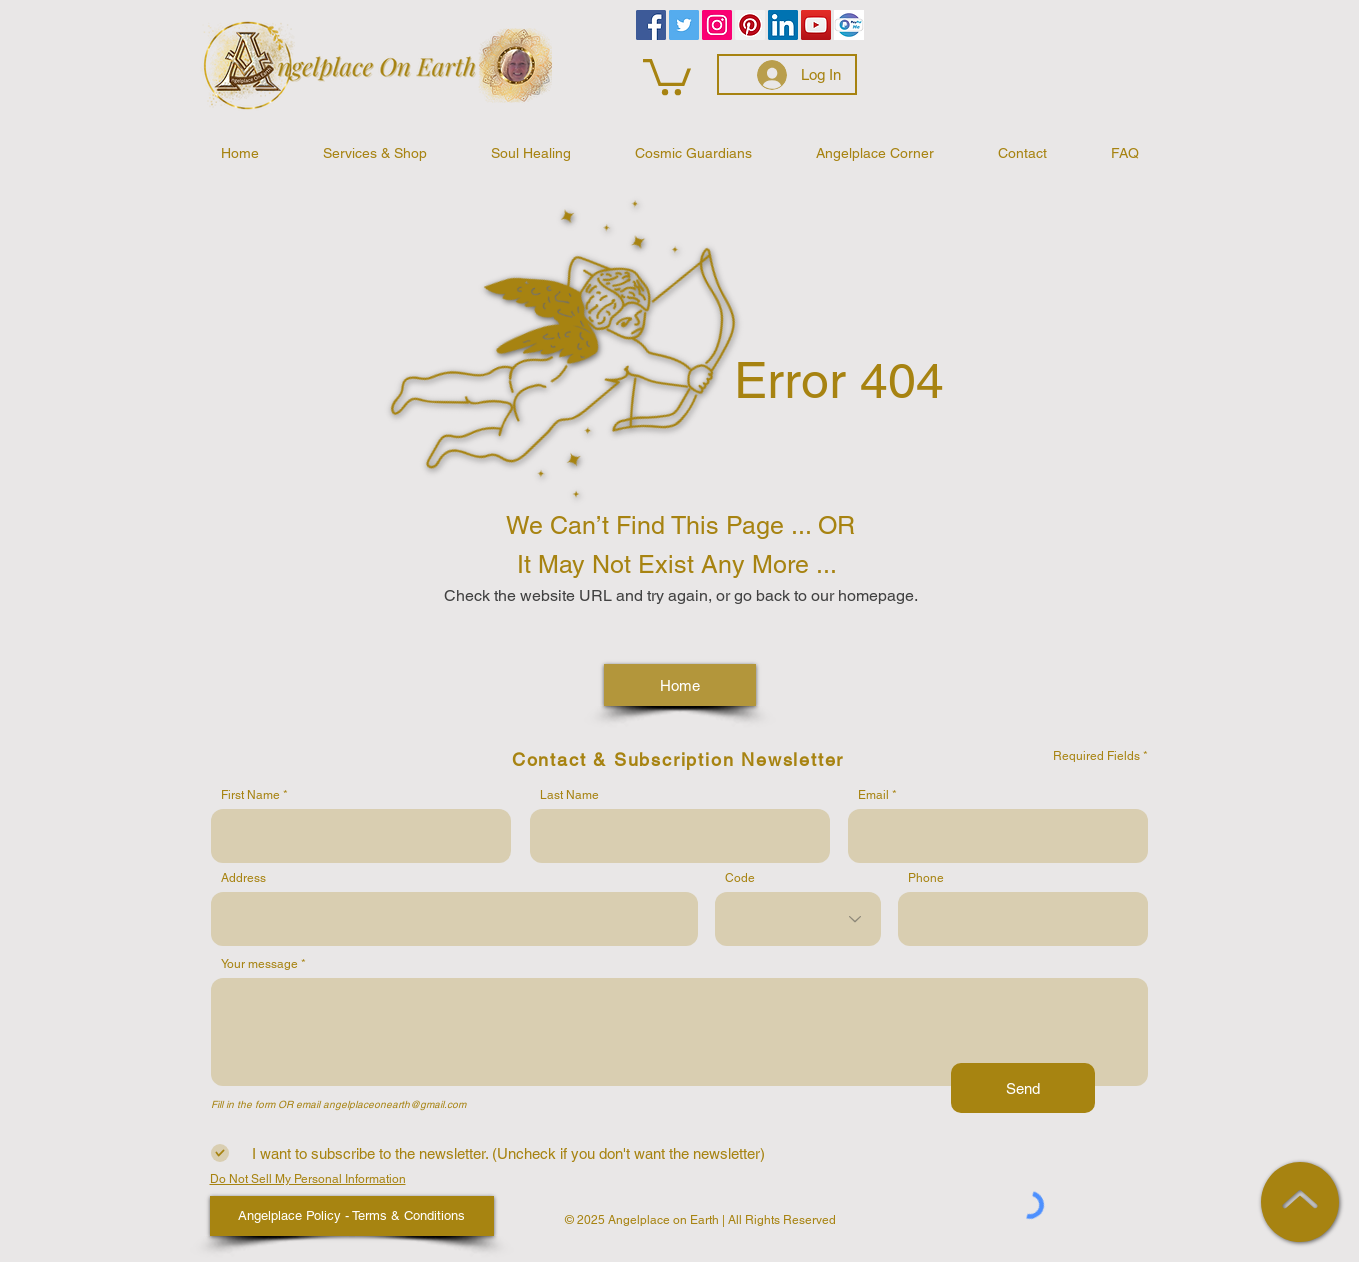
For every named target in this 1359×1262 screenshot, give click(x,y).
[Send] (1023, 1088)
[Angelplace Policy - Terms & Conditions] (352, 1216)
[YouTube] (816, 25)
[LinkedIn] (783, 25)
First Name (250, 795)
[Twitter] (684, 25)
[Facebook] (651, 25)
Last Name (569, 795)
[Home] (680, 685)
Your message (259, 964)
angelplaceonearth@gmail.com (394, 1104)
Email (873, 795)
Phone (926, 878)
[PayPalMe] (849, 25)
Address (243, 878)
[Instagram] (717, 25)
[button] (667, 75)
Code (740, 878)
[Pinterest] (750, 25)
